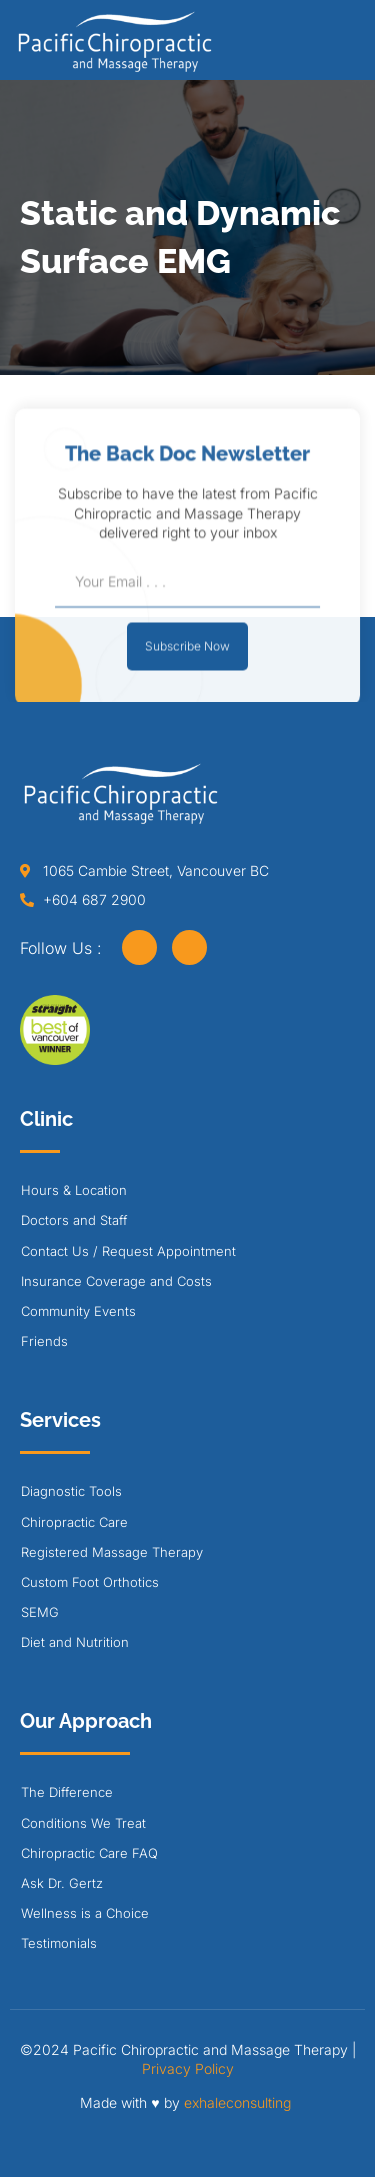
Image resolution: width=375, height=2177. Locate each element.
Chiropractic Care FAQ (89, 1853)
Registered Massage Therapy (112, 1552)
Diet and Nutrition (75, 1642)
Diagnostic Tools (71, 1491)
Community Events (78, 1311)
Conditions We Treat (83, 1823)
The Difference (67, 1792)
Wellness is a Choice (85, 1913)
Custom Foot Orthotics (90, 1582)
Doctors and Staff (74, 1220)
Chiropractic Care (74, 1522)
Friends (44, 1341)
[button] (349, 47)
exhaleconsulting (237, 2102)
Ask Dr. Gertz (62, 1883)
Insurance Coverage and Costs (116, 1281)
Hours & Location (74, 1190)
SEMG (40, 1612)
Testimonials (59, 1943)
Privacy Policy (188, 2068)
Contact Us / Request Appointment (128, 1251)
